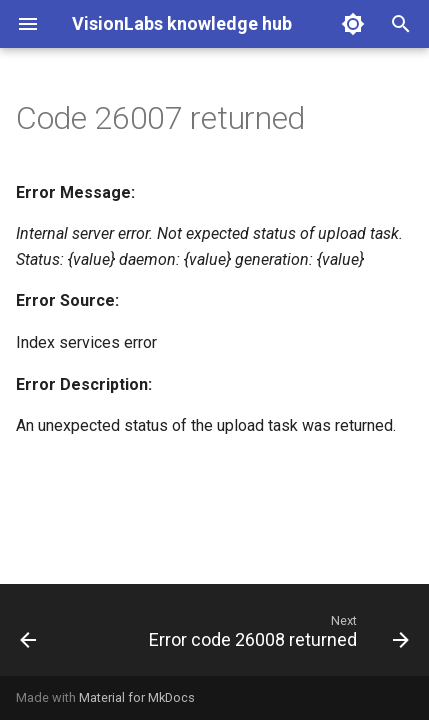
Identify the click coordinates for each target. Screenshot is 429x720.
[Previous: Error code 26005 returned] (28, 636)
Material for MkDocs (137, 697)
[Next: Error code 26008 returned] (276, 636)
